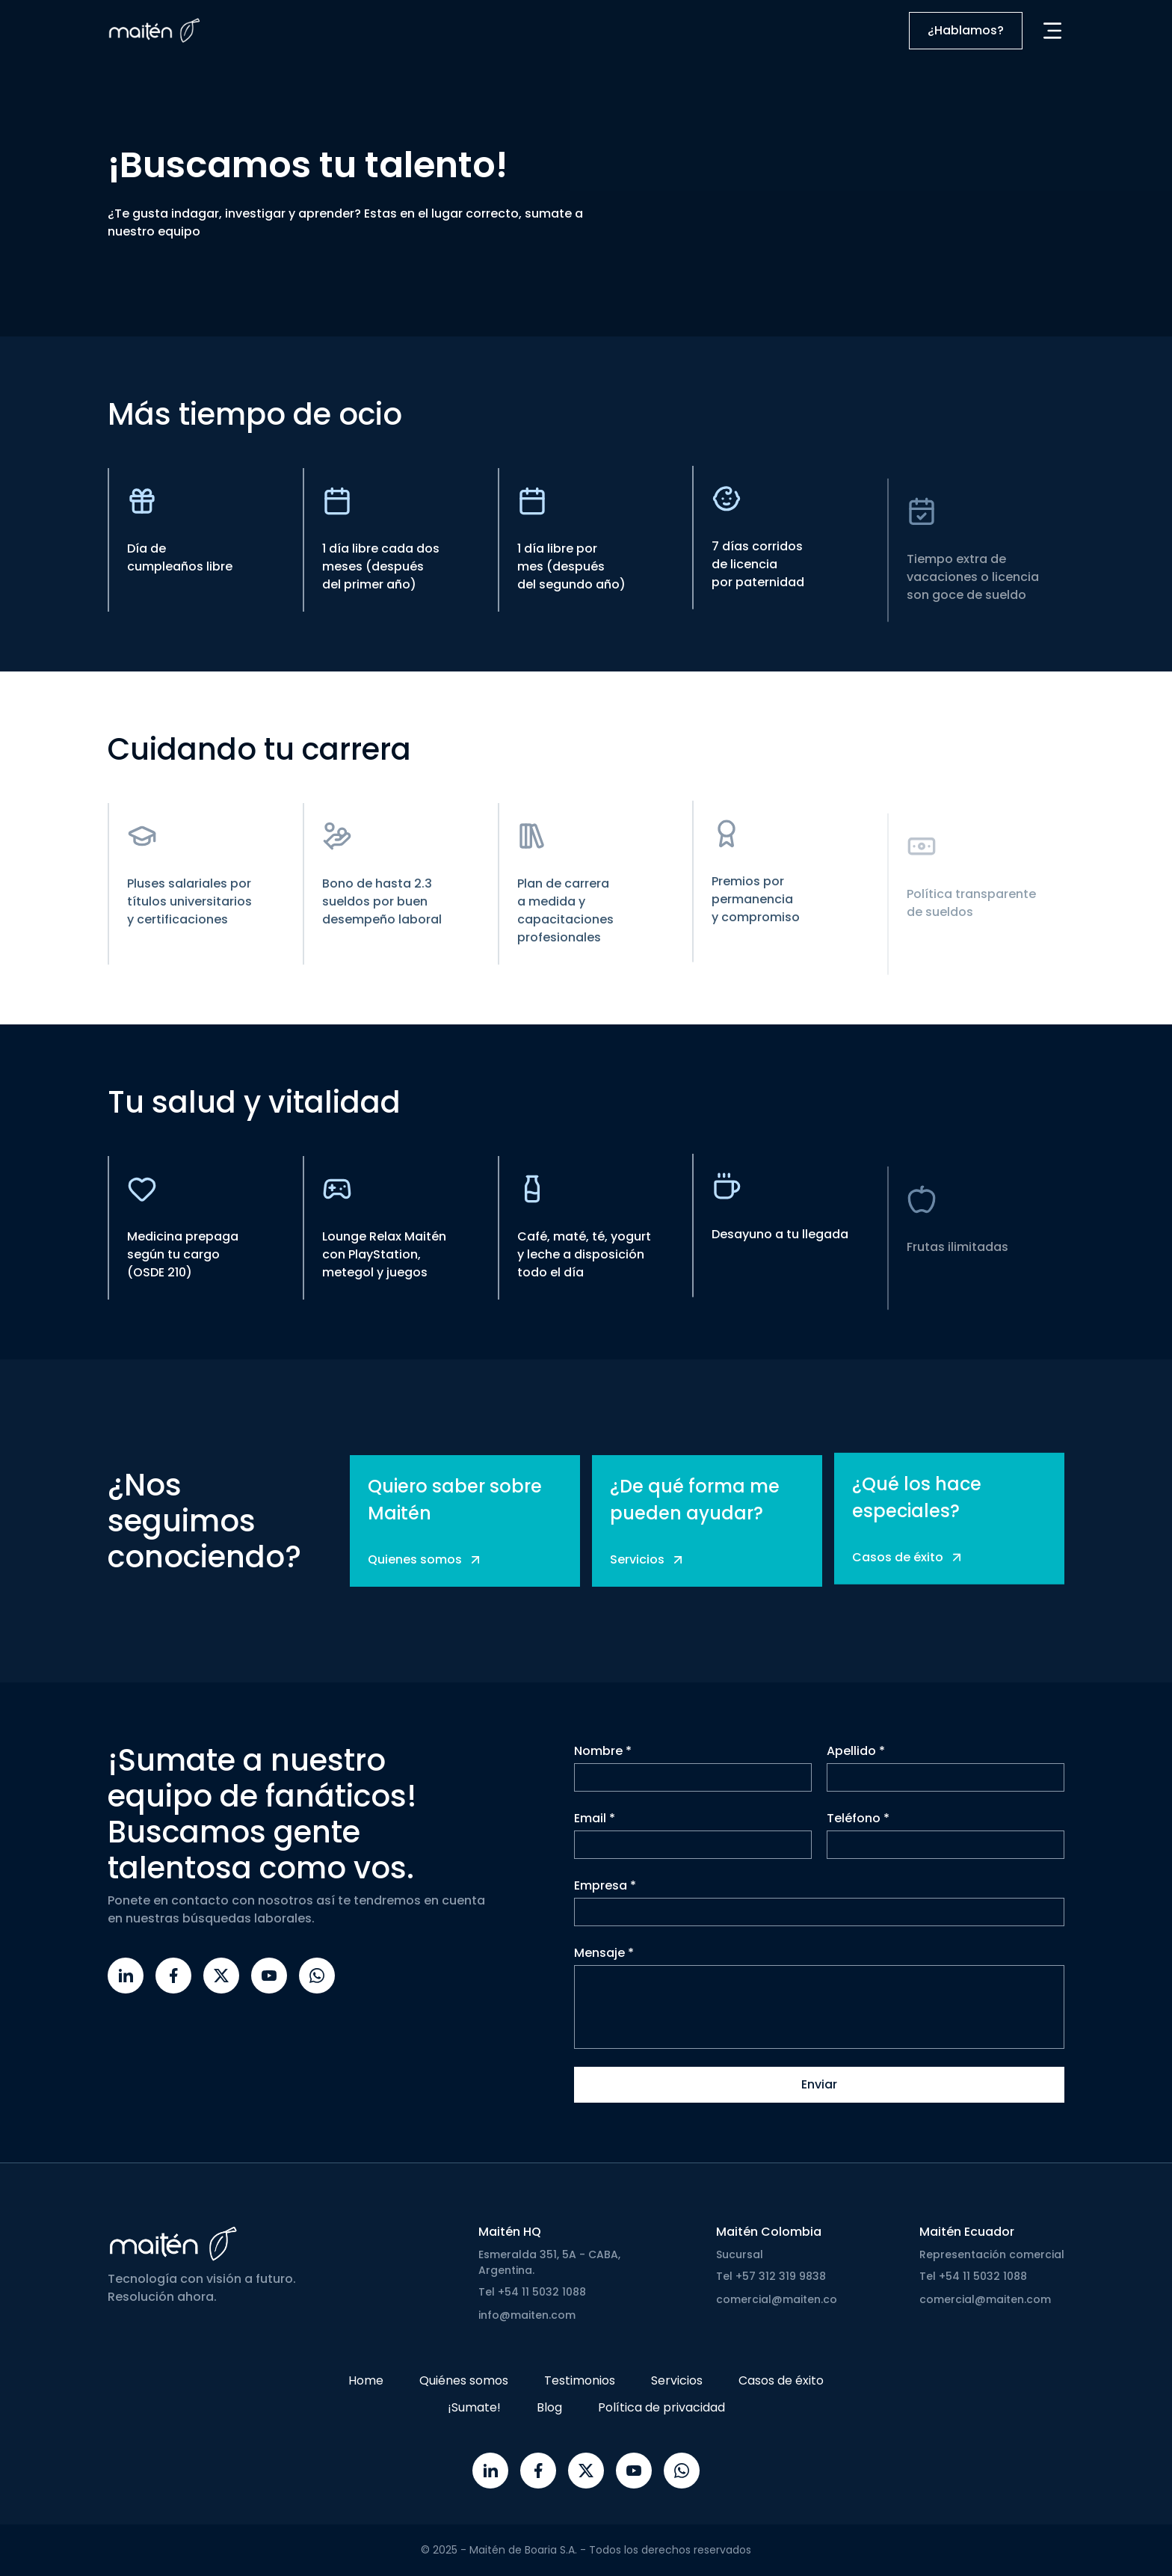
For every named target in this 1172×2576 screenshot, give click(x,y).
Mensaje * (604, 1953)
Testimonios (579, 2380)
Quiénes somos (463, 2380)
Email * (594, 1819)
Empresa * (605, 1886)
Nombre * (603, 1751)
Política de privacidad (661, 2407)
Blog (549, 2407)
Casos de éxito (781, 2380)
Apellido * (856, 1751)
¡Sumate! (474, 2407)
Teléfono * (858, 1819)
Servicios (677, 2380)
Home (365, 2380)
